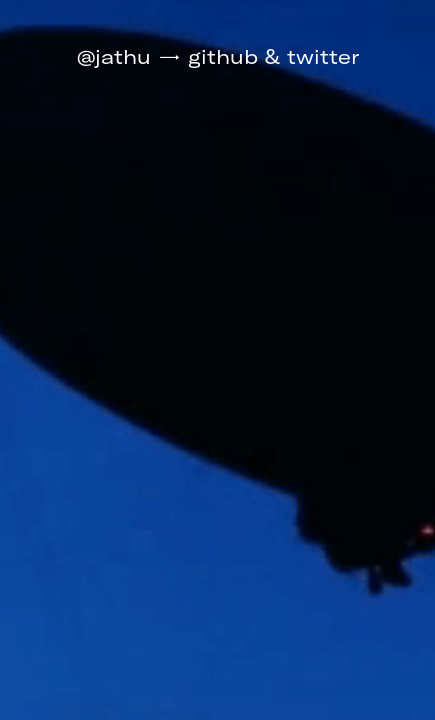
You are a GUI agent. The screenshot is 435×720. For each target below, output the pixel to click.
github (223, 56)
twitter (323, 56)
